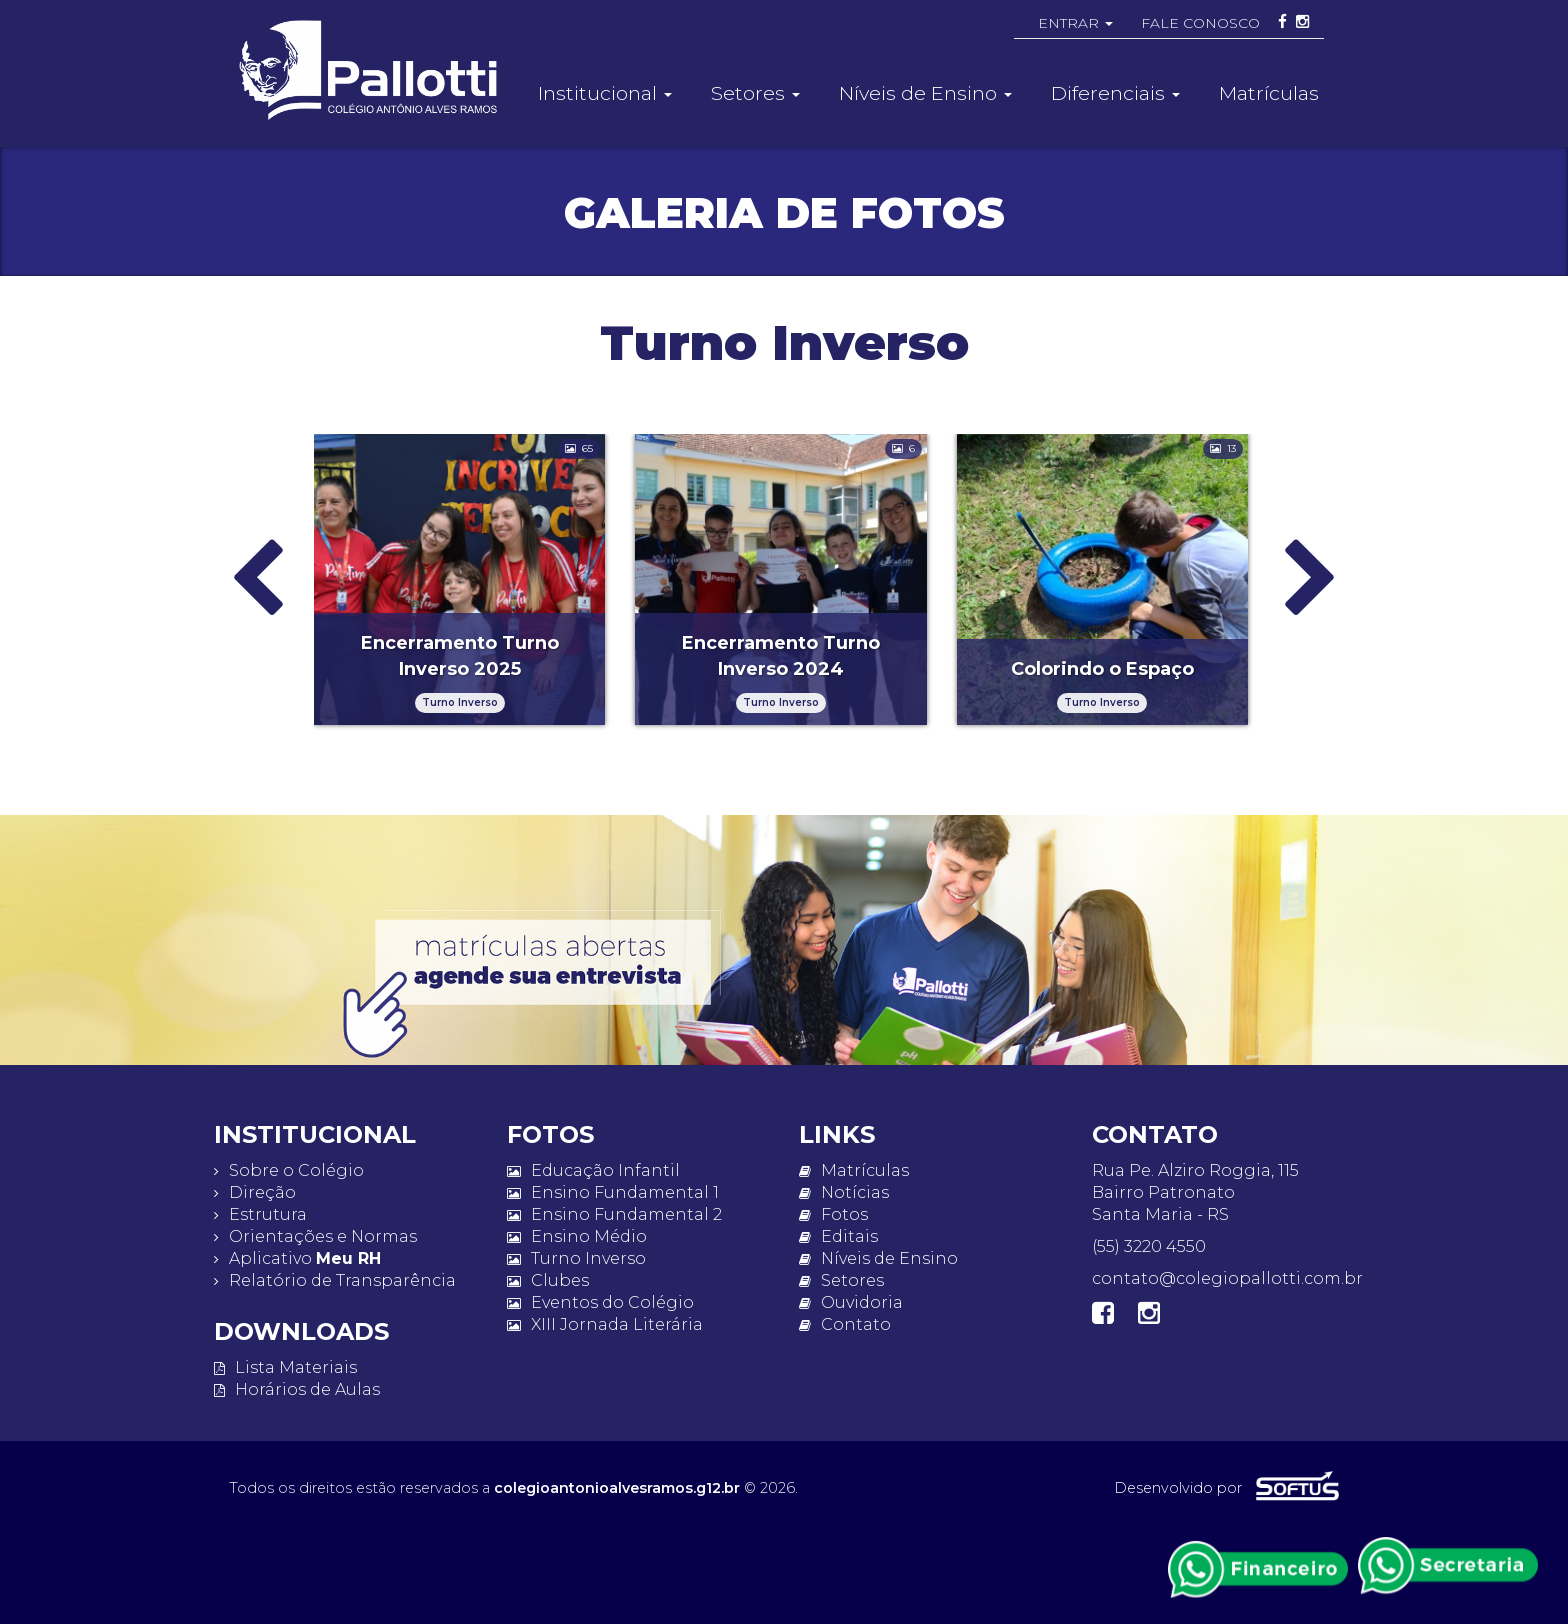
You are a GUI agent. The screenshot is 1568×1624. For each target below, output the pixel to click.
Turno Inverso (576, 1258)
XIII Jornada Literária (605, 1324)
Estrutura (260, 1214)
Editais (838, 1236)
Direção (255, 1192)
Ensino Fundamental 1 (613, 1192)
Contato (845, 1324)
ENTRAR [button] (1075, 23)
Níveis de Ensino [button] (925, 93)
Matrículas (1269, 93)
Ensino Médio (577, 1236)
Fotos (833, 1214)
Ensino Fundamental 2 (614, 1214)
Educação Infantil (593, 1170)
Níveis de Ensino (878, 1258)
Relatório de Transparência (335, 1280)
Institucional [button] (605, 93)
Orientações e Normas (315, 1236)
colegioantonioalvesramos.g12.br (617, 1488)
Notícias (844, 1192)
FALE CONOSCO (1200, 23)
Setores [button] (755, 93)
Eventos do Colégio (600, 1302)
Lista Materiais (285, 1367)
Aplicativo (297, 1258)
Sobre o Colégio (289, 1170)
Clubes (548, 1280)
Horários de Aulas (297, 1389)
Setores (841, 1280)
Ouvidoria (851, 1302)
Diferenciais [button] (1115, 93)
